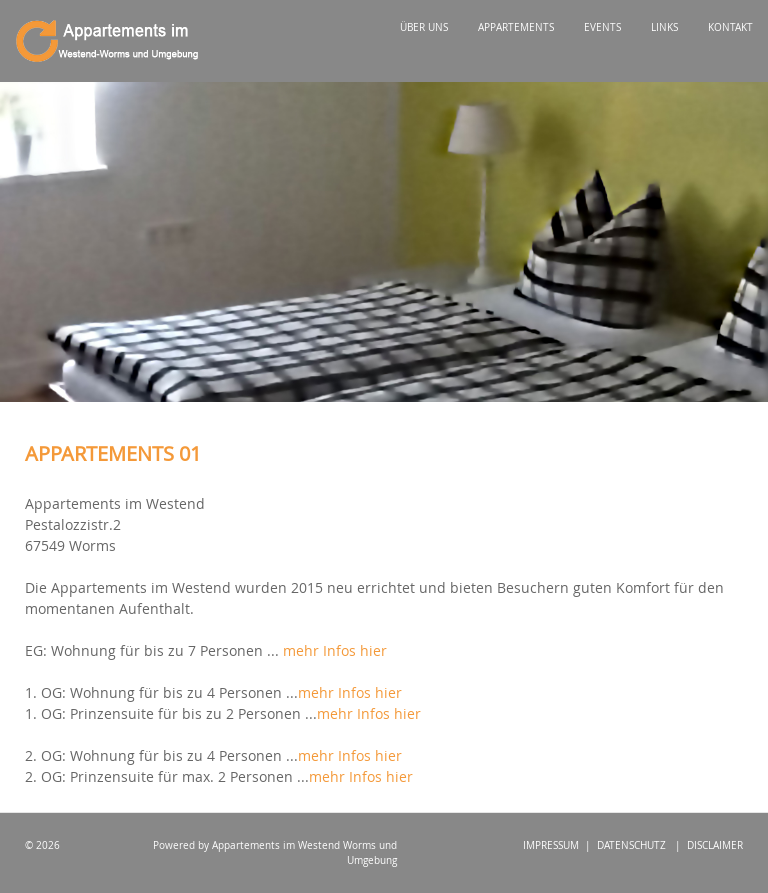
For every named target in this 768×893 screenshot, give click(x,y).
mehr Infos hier (335, 650)
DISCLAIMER (715, 845)
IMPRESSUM (551, 845)
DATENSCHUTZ (631, 845)
